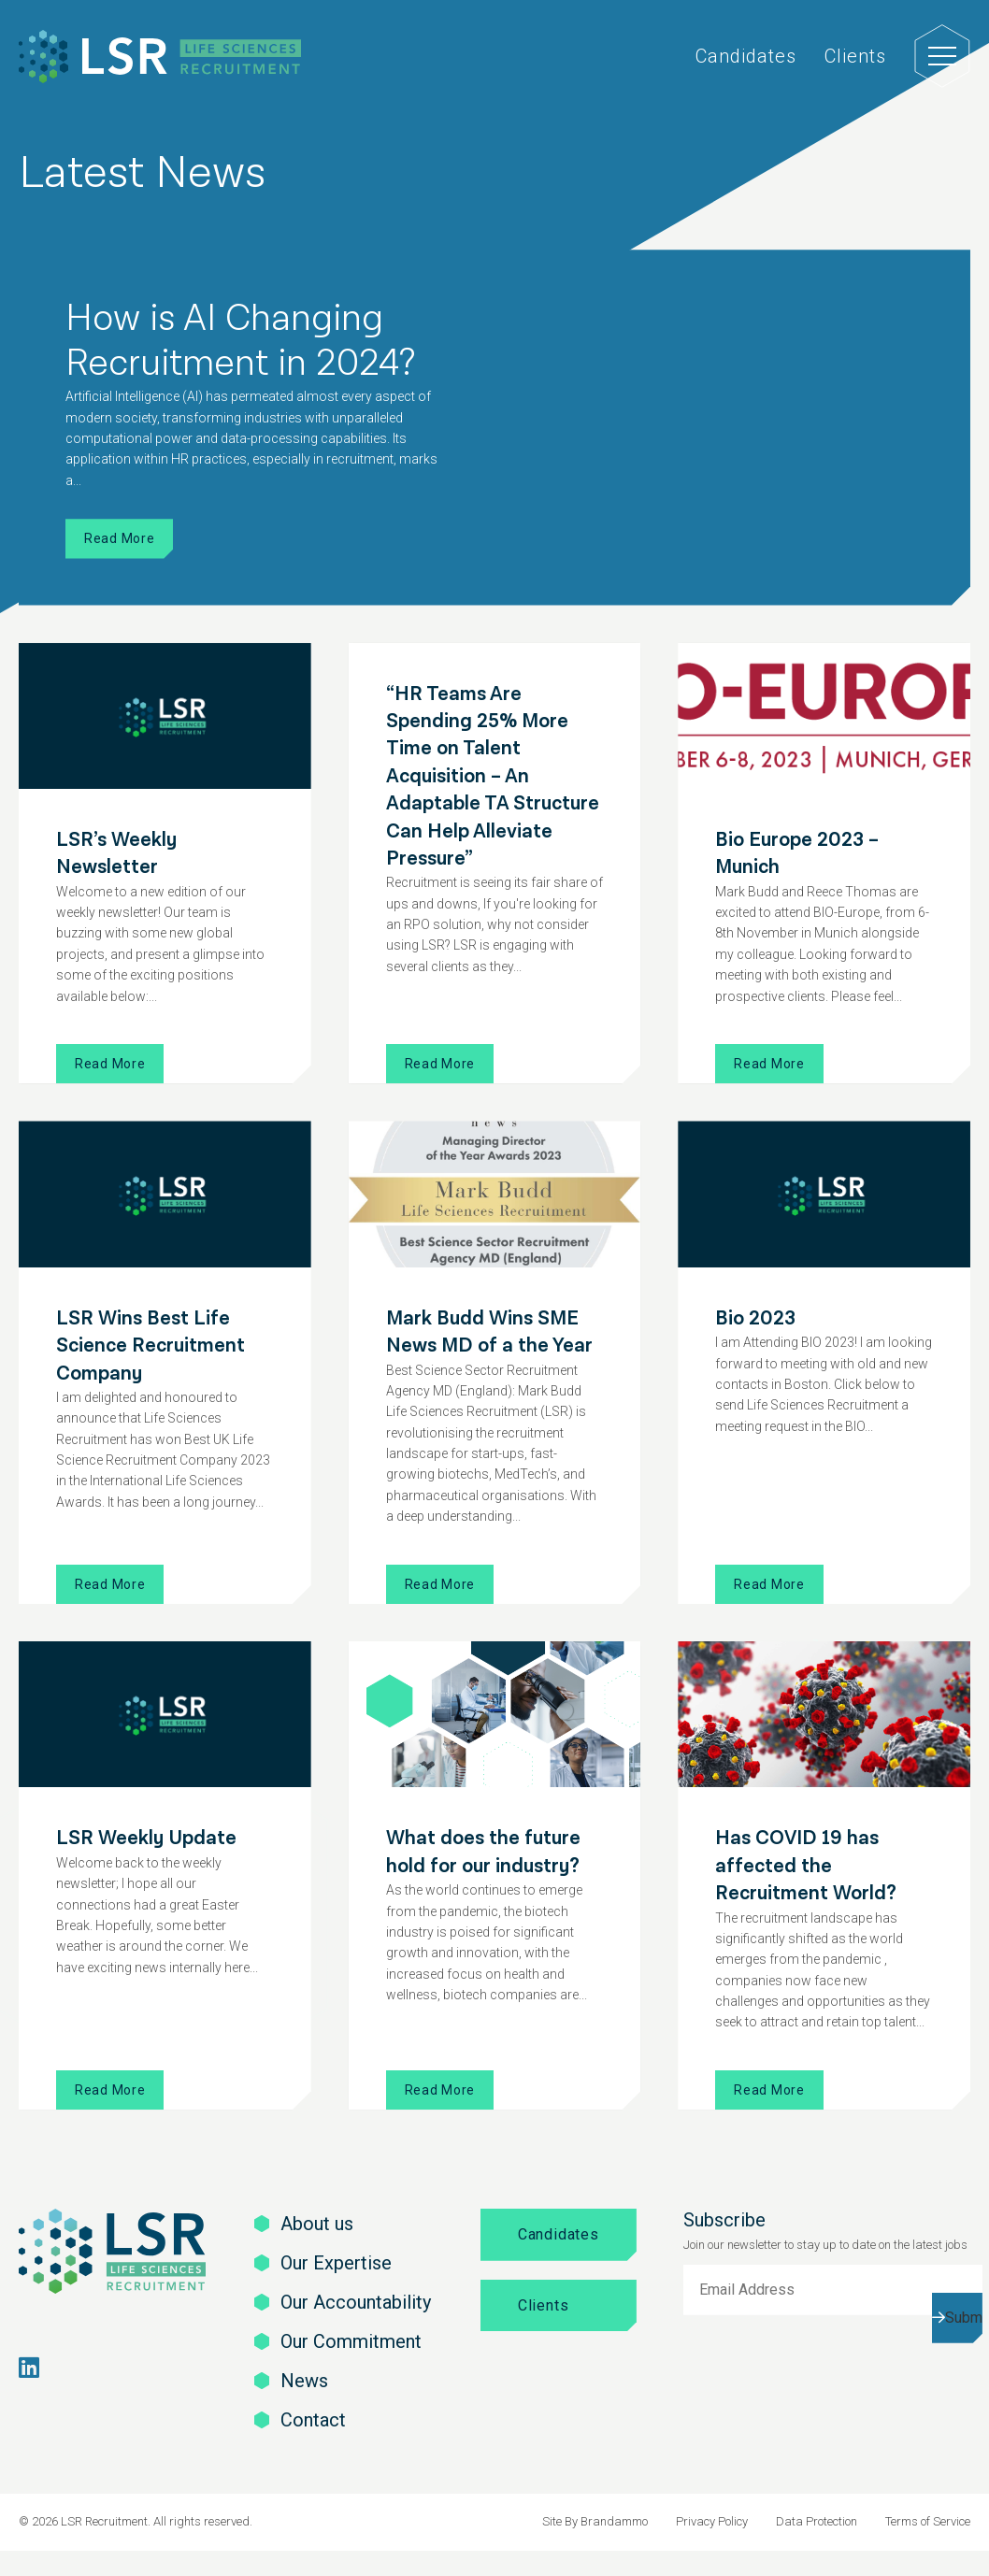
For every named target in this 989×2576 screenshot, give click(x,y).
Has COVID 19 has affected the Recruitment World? (805, 1865)
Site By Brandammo (595, 2521)
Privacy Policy (712, 2521)
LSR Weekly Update (146, 1838)
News (304, 2380)
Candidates (745, 56)
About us (316, 2223)
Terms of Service (927, 2521)
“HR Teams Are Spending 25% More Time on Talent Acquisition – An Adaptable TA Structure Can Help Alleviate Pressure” (492, 776)
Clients (855, 56)
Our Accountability (355, 2302)
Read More (119, 538)
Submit (963, 2317)
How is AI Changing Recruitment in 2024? (240, 341)
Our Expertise (336, 2263)
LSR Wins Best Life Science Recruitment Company (150, 1346)
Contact (313, 2420)
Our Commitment (351, 2341)
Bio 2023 (755, 1318)
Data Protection (816, 2521)
